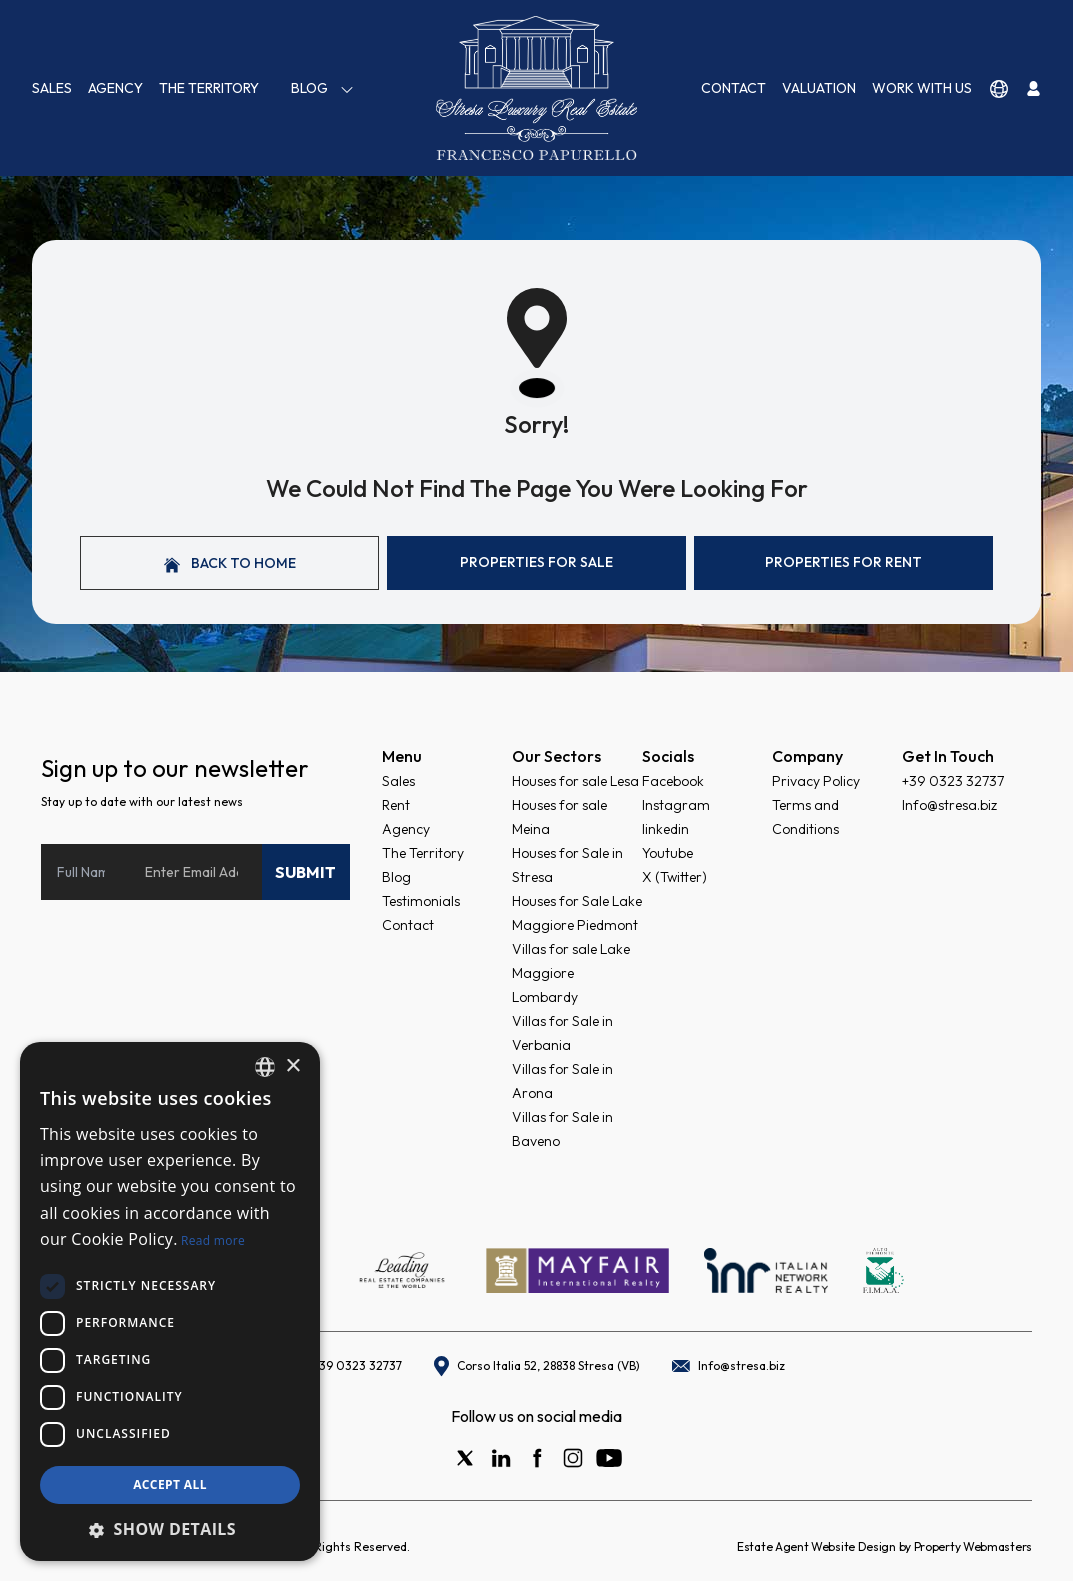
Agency (115, 88)
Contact (733, 88)
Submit (305, 872)
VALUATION (819, 88)
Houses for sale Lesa (575, 781)
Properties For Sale (536, 562)
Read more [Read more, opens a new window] (213, 1240)
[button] (170, 1529)
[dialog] (170, 1301)
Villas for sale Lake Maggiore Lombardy (571, 973)
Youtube (667, 853)
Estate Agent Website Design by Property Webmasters (884, 1546)
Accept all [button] (170, 1484)
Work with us (922, 88)
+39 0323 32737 (953, 781)
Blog (323, 88)
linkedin (665, 829)
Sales (52, 88)
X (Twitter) (674, 877)
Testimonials (421, 901)
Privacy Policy (816, 781)
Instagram (676, 805)
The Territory (209, 88)
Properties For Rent (843, 562)
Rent (396, 805)
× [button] (292, 1066)
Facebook (673, 781)
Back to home (230, 563)
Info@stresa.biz (949, 805)
